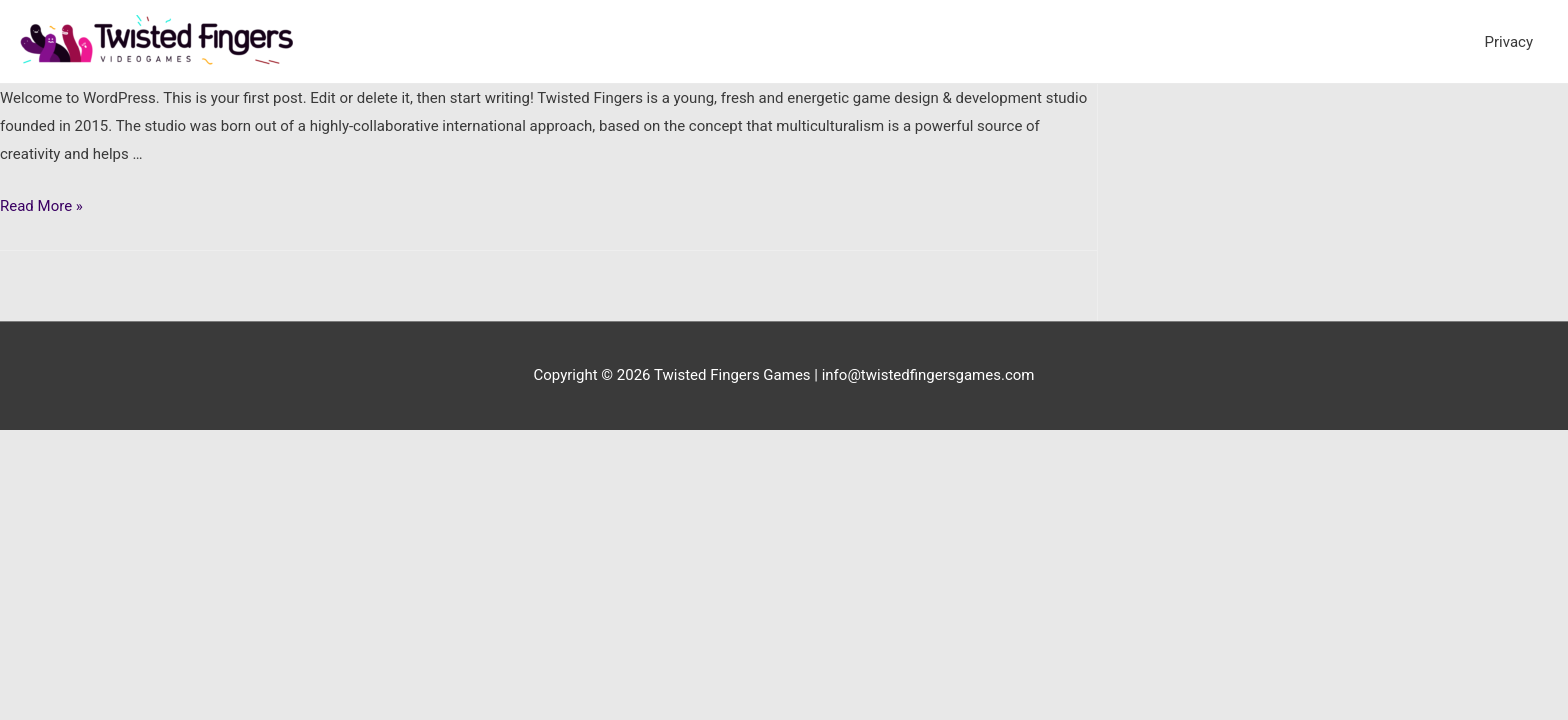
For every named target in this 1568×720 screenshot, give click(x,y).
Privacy (1509, 42)
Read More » (41, 206)
